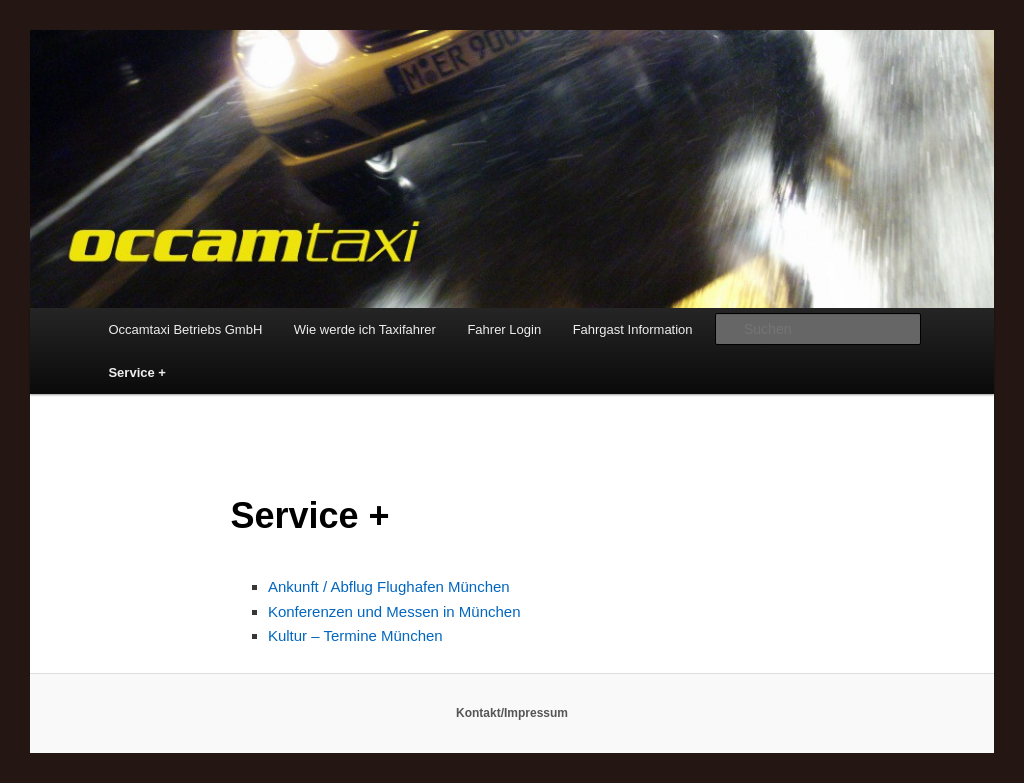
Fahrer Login (504, 329)
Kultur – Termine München (355, 635)
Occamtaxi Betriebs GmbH (185, 329)
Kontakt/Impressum (512, 713)
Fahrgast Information (633, 329)
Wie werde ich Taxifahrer (365, 329)
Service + (136, 372)
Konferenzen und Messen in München (394, 611)
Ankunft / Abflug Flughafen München (389, 586)
